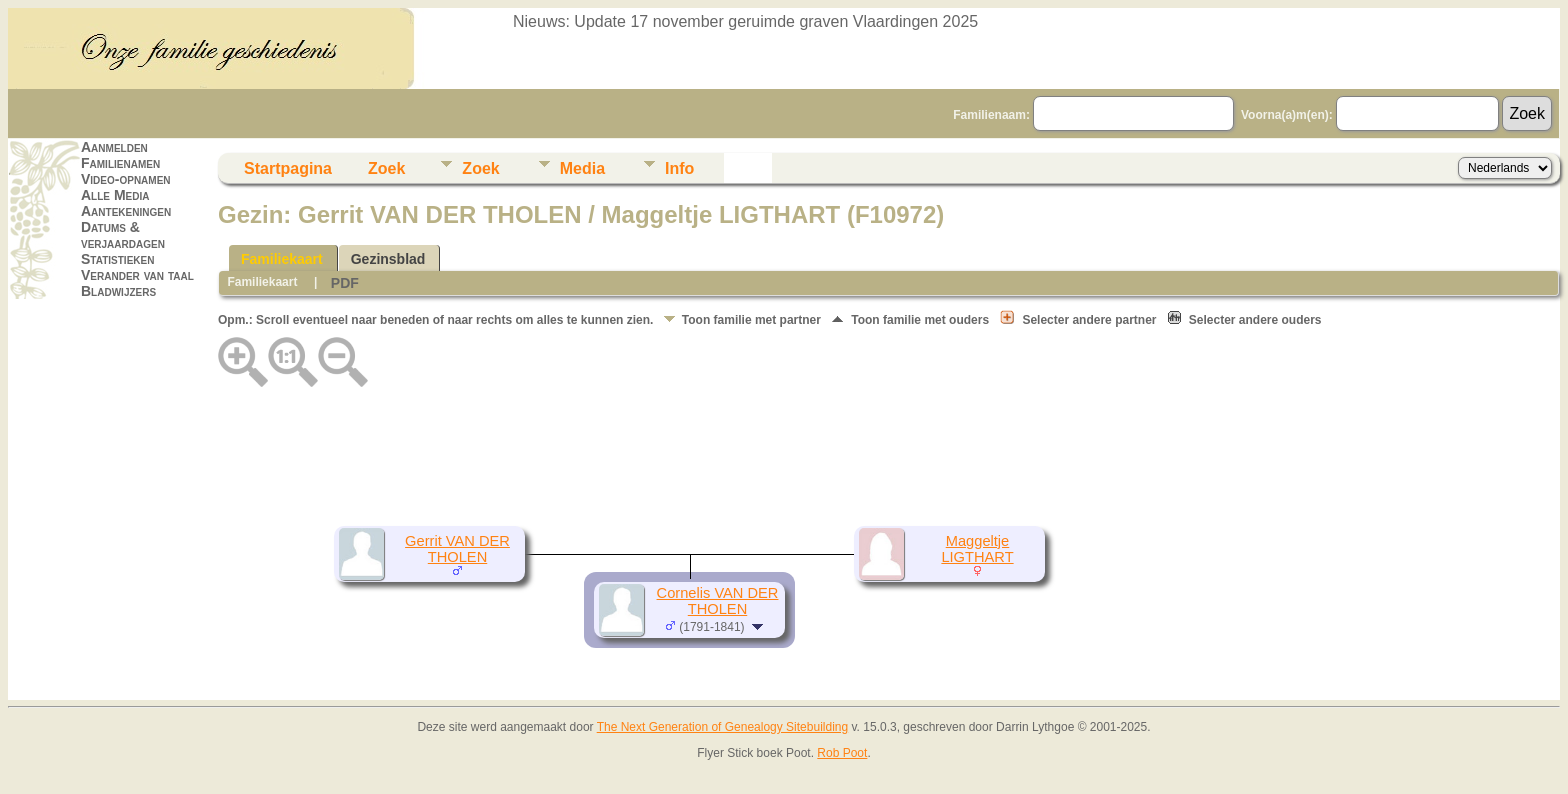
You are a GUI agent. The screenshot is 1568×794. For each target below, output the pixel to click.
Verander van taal (137, 275)
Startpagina (288, 168)
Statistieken (117, 259)
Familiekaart (282, 259)
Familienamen (120, 163)
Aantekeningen (126, 211)
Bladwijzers (118, 291)
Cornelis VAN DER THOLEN (718, 601)
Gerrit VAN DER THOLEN (457, 549)
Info (679, 168)
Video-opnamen (126, 179)
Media (582, 168)
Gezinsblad (388, 259)
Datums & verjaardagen (123, 235)
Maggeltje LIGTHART (977, 549)
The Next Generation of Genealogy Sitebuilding (723, 727)
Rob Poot (842, 753)
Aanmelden (114, 147)
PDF (345, 283)
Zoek (386, 168)
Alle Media (115, 195)
